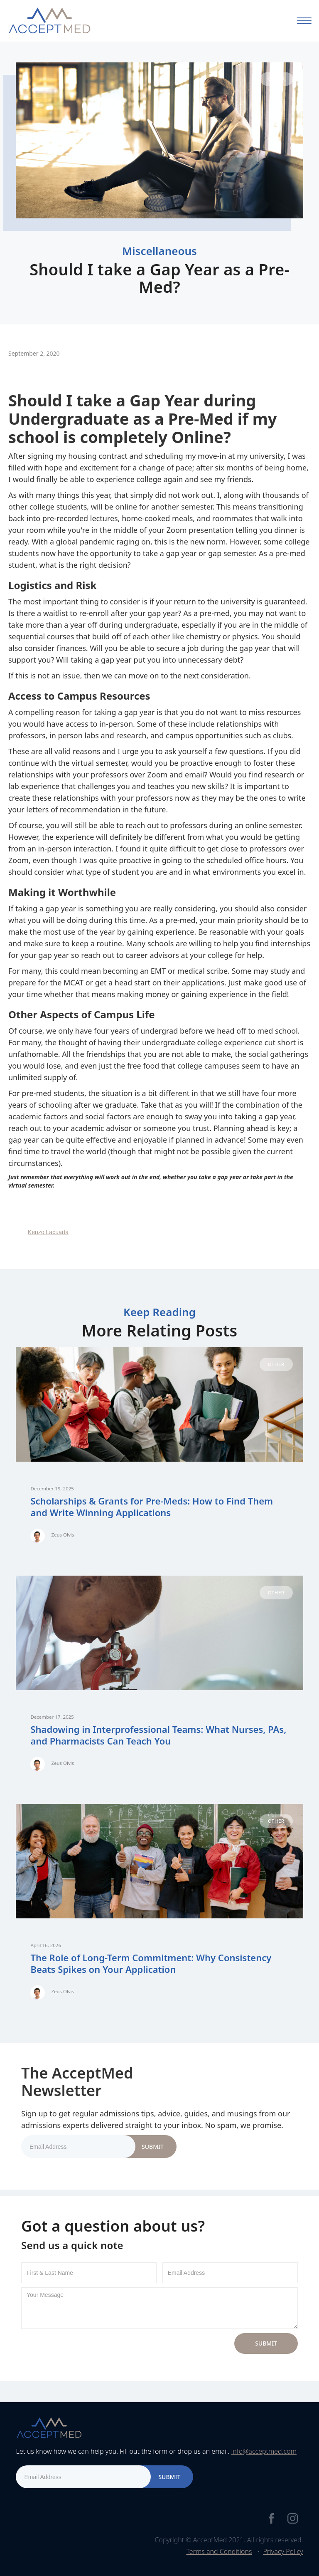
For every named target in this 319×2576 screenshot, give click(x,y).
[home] (49, 21)
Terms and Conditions (219, 2551)
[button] (304, 21)
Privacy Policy (283, 2551)
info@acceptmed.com (264, 2451)
